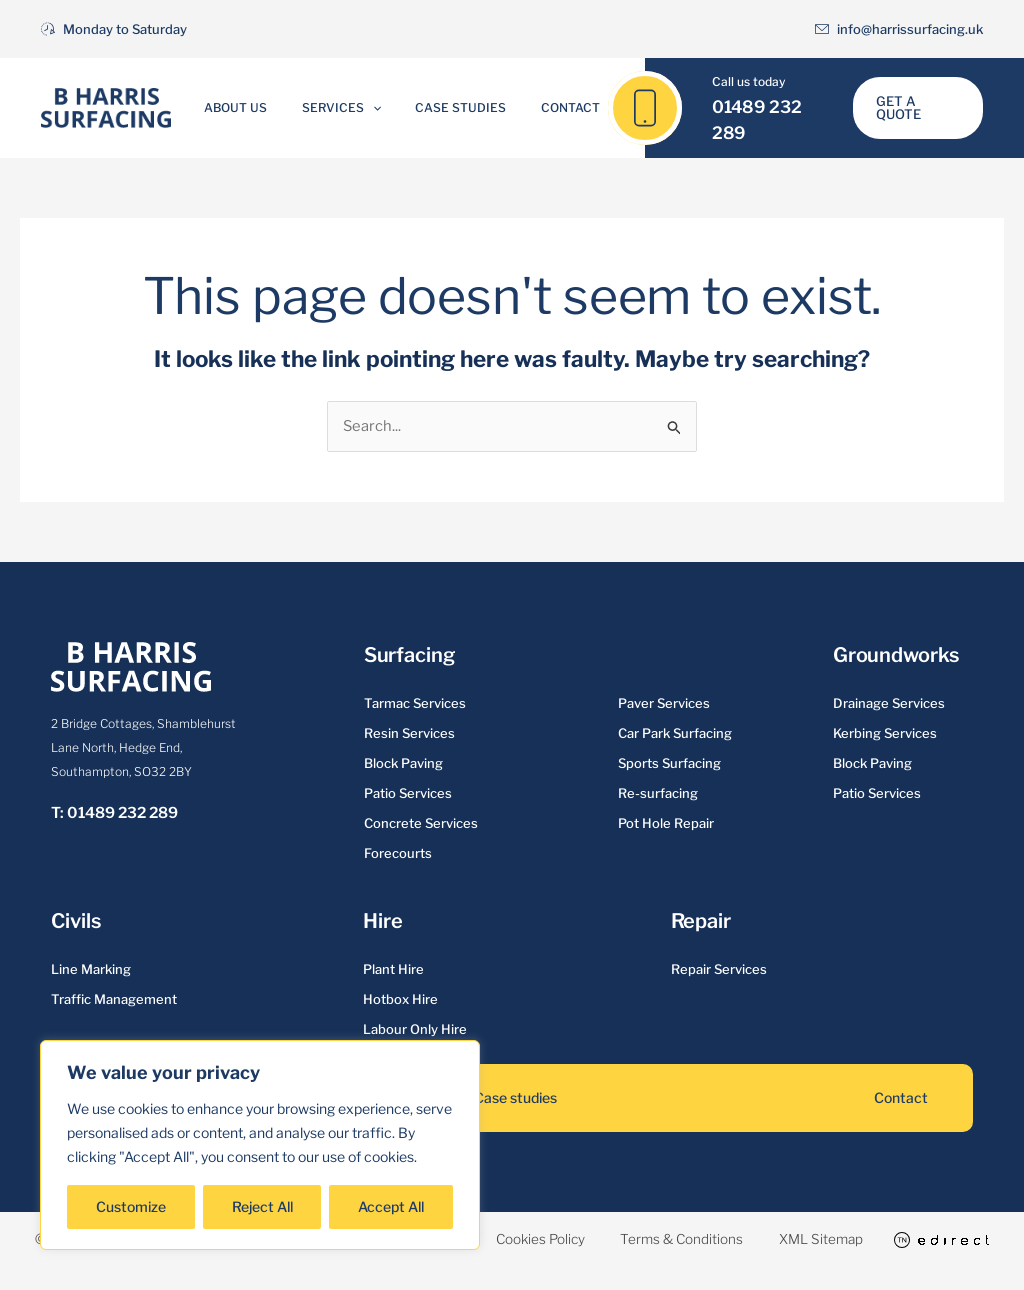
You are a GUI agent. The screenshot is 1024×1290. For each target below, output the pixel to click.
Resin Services (409, 733)
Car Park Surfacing (675, 733)
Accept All (391, 1206)
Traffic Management (114, 999)
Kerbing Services (885, 733)
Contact (547, 107)
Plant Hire (393, 969)
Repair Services (719, 969)
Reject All (262, 1206)
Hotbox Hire (400, 999)
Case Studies (453, 107)
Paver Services (664, 703)
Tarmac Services (415, 703)
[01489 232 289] (634, 108)
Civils (75, 921)
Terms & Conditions (756, 1238)
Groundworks (896, 655)
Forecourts (398, 853)
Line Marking (91, 969)
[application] (379, 108)
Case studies (515, 1097)
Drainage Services (889, 703)
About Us (258, 107)
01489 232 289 (765, 120)
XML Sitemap (905, 1238)
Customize (131, 1206)
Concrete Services (421, 823)
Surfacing (409, 655)
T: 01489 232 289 (114, 813)
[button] (916, 108)
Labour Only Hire (415, 1029)
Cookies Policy (603, 1238)
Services (348, 108)
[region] (260, 1145)
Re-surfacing (658, 793)
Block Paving (403, 763)
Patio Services (408, 793)
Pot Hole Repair (666, 823)
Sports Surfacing (669, 763)
